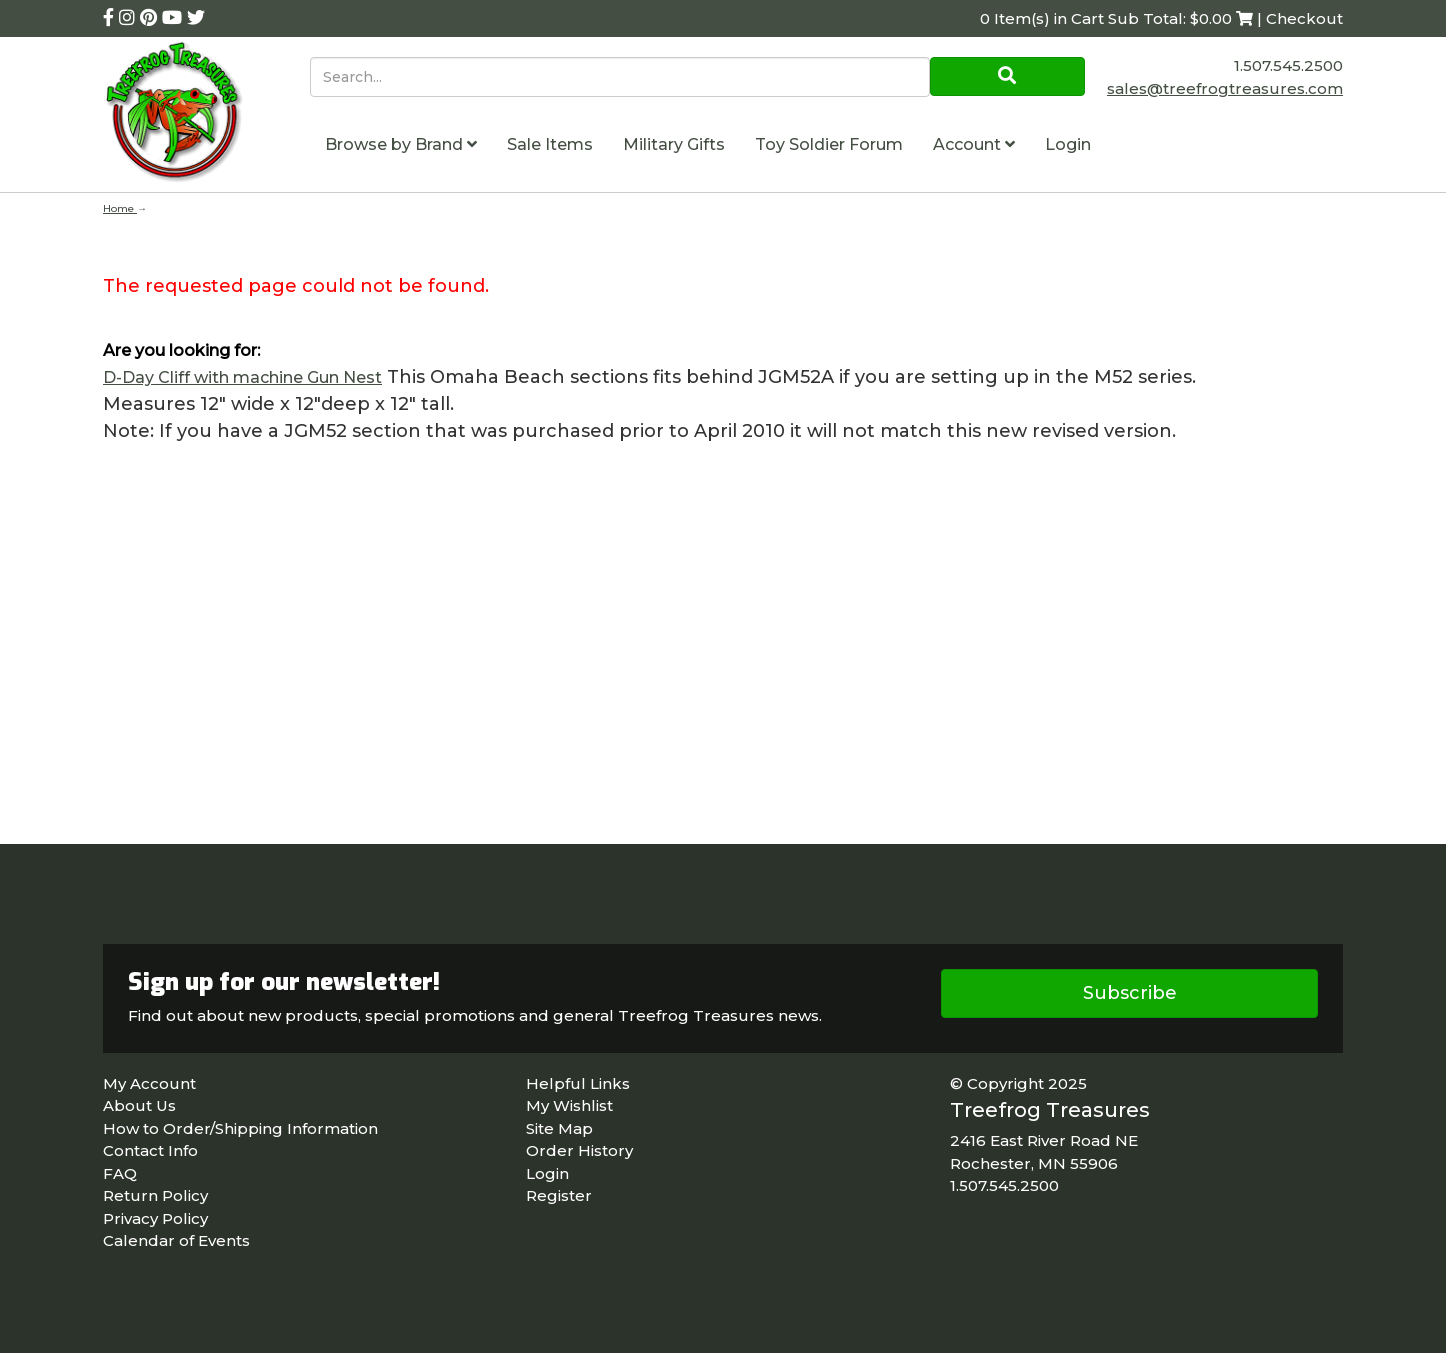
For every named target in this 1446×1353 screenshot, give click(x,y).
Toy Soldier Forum (829, 144)
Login (1068, 144)
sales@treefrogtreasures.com (1225, 88)
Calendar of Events (176, 1240)
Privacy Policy (155, 1218)
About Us (139, 1105)
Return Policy (155, 1195)
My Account (149, 1083)
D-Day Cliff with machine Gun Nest (242, 377)
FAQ (120, 1173)
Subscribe (1130, 993)
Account (974, 144)
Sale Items (550, 144)
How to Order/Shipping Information (240, 1128)
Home (120, 208)
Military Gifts (674, 144)
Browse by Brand (401, 144)
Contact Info (150, 1150)
